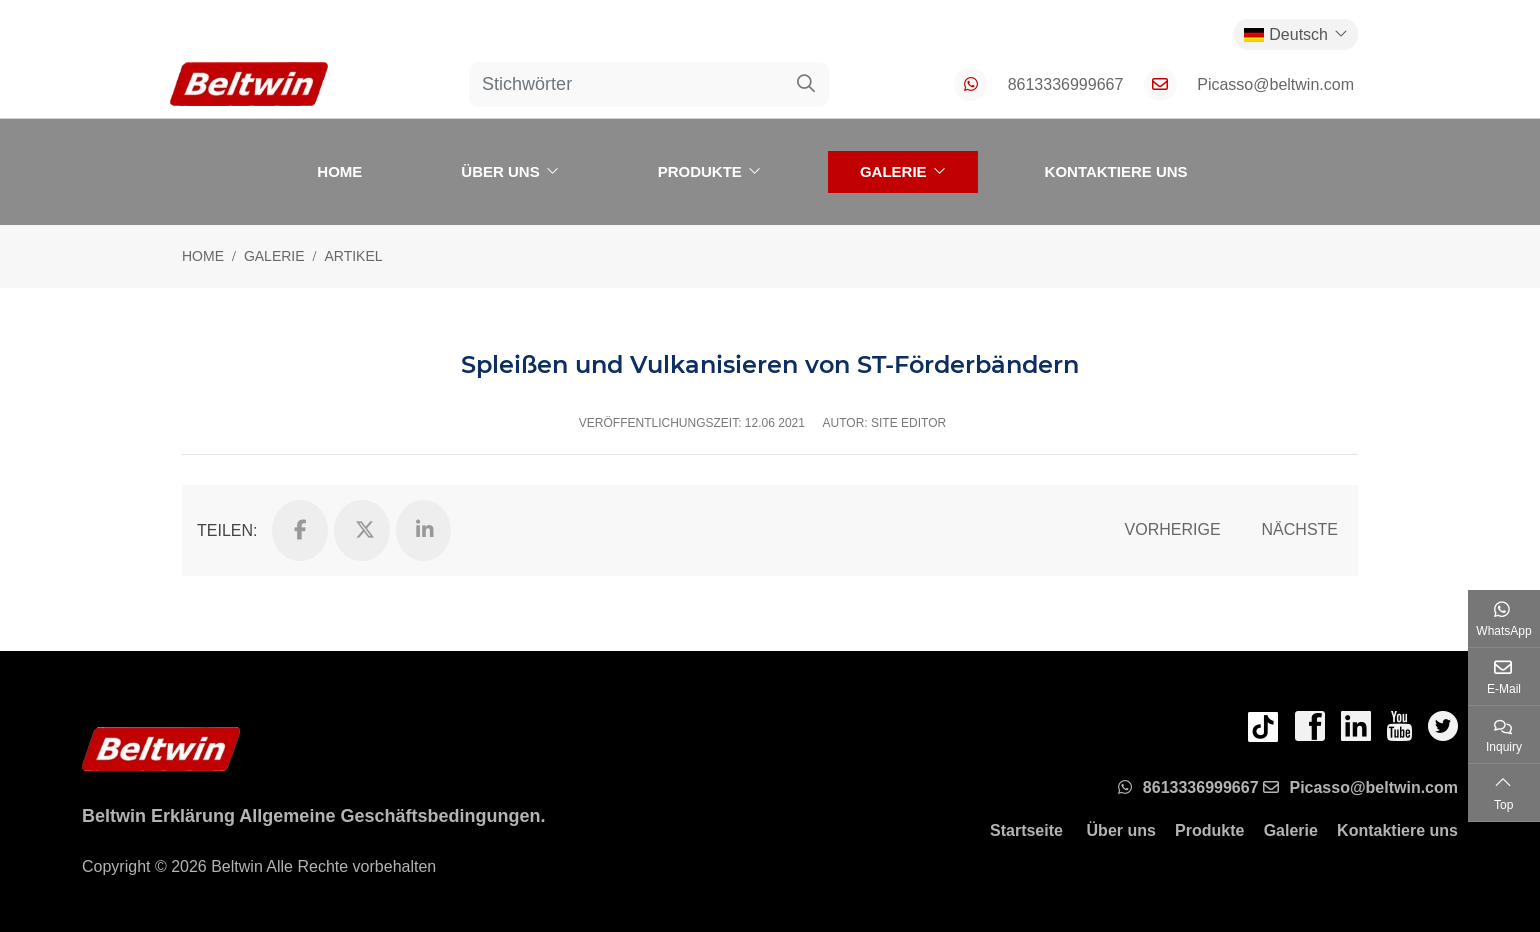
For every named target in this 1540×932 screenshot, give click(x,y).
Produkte (700, 171)
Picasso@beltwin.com (1275, 84)
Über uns (500, 171)
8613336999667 (1066, 84)
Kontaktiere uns (1116, 171)
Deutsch (1286, 34)
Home (339, 171)
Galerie (893, 171)
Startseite (1026, 830)
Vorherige (1173, 529)
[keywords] (627, 84)
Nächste (1300, 529)
